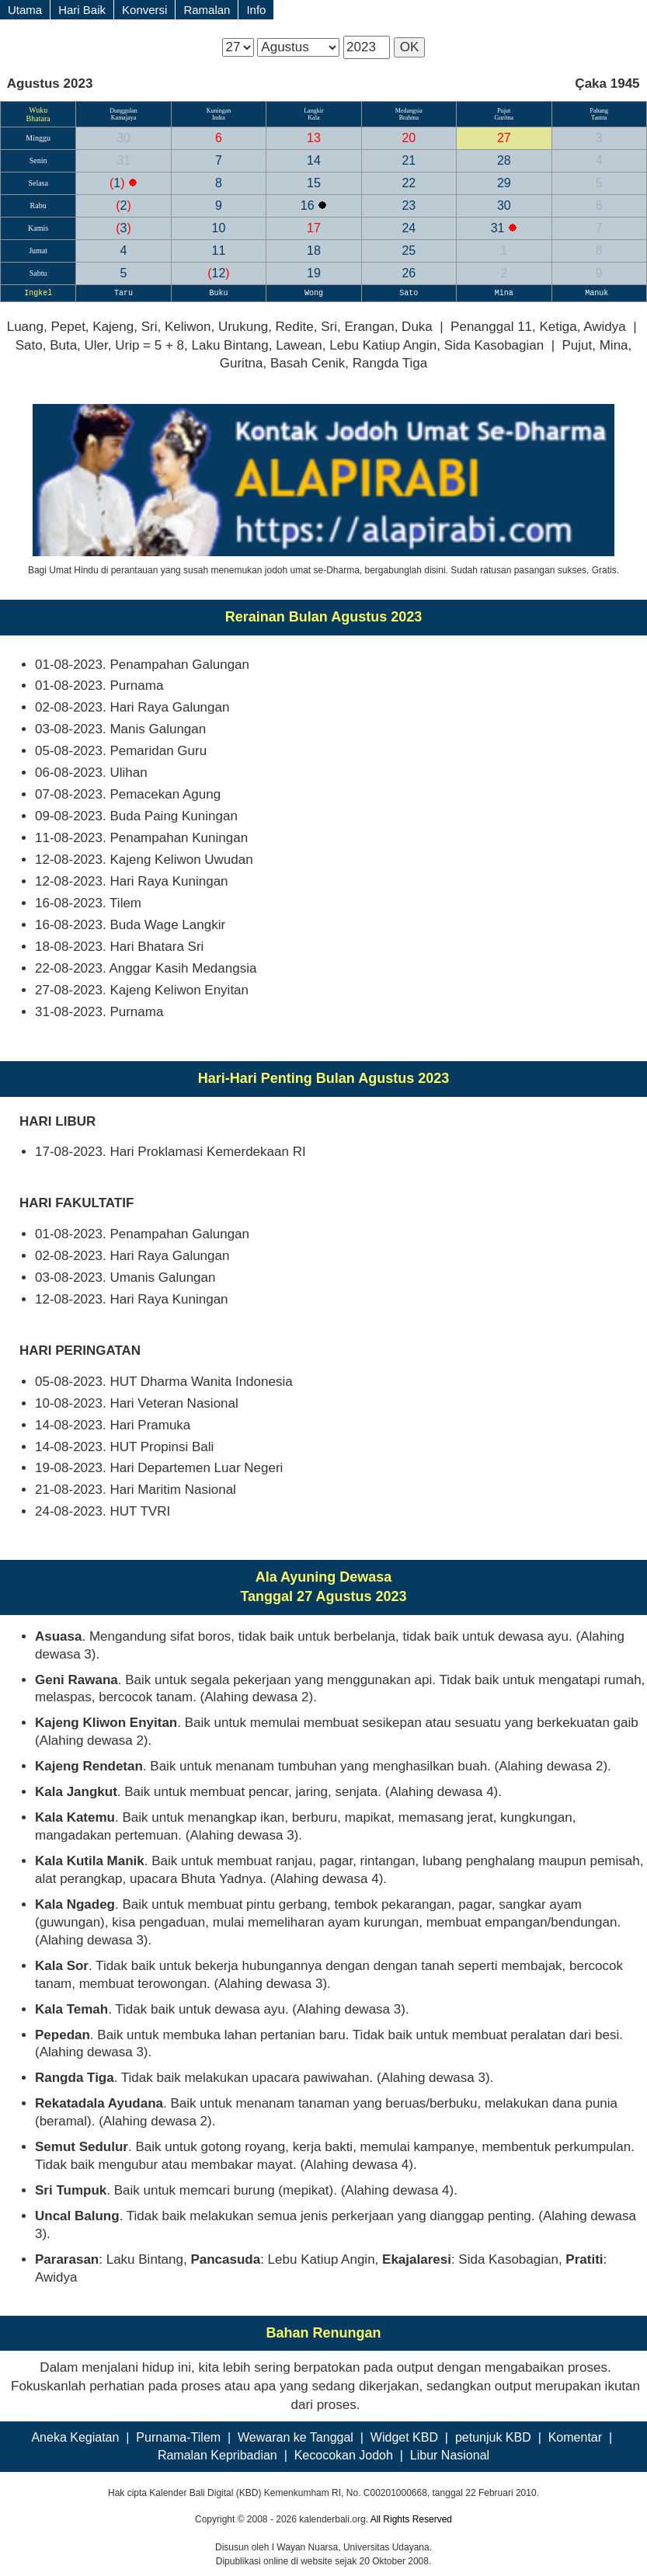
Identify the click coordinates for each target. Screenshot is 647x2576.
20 (409, 137)
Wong (313, 293)
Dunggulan (123, 110)
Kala (313, 117)
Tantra (599, 117)
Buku (218, 293)
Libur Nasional (449, 2455)
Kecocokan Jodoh (343, 2455)
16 (309, 205)
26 (409, 273)
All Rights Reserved (411, 2519)
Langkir (313, 110)
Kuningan (219, 110)
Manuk (598, 293)
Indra (218, 117)
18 (314, 250)
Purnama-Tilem (178, 2437)
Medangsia (409, 110)
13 (314, 137)
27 (504, 137)
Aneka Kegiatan (75, 2437)
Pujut (503, 110)
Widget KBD (404, 2437)
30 (123, 137)
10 (219, 228)
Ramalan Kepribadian (217, 2455)
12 (218, 273)
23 (409, 205)
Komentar (575, 2437)
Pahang (599, 110)
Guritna (504, 117)
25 (409, 250)
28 (504, 160)
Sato (408, 293)
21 (409, 160)
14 (314, 160)
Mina (504, 293)
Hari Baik (82, 9)
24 (409, 228)
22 (409, 183)
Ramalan (206, 9)
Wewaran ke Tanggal (295, 2437)
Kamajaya (123, 117)
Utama (25, 9)
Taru (123, 293)
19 (314, 273)
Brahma (409, 117)
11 (219, 250)
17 (314, 228)
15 (314, 183)
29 (504, 183)
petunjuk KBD (493, 2437)
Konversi (144, 9)
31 (123, 160)
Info (256, 9)
